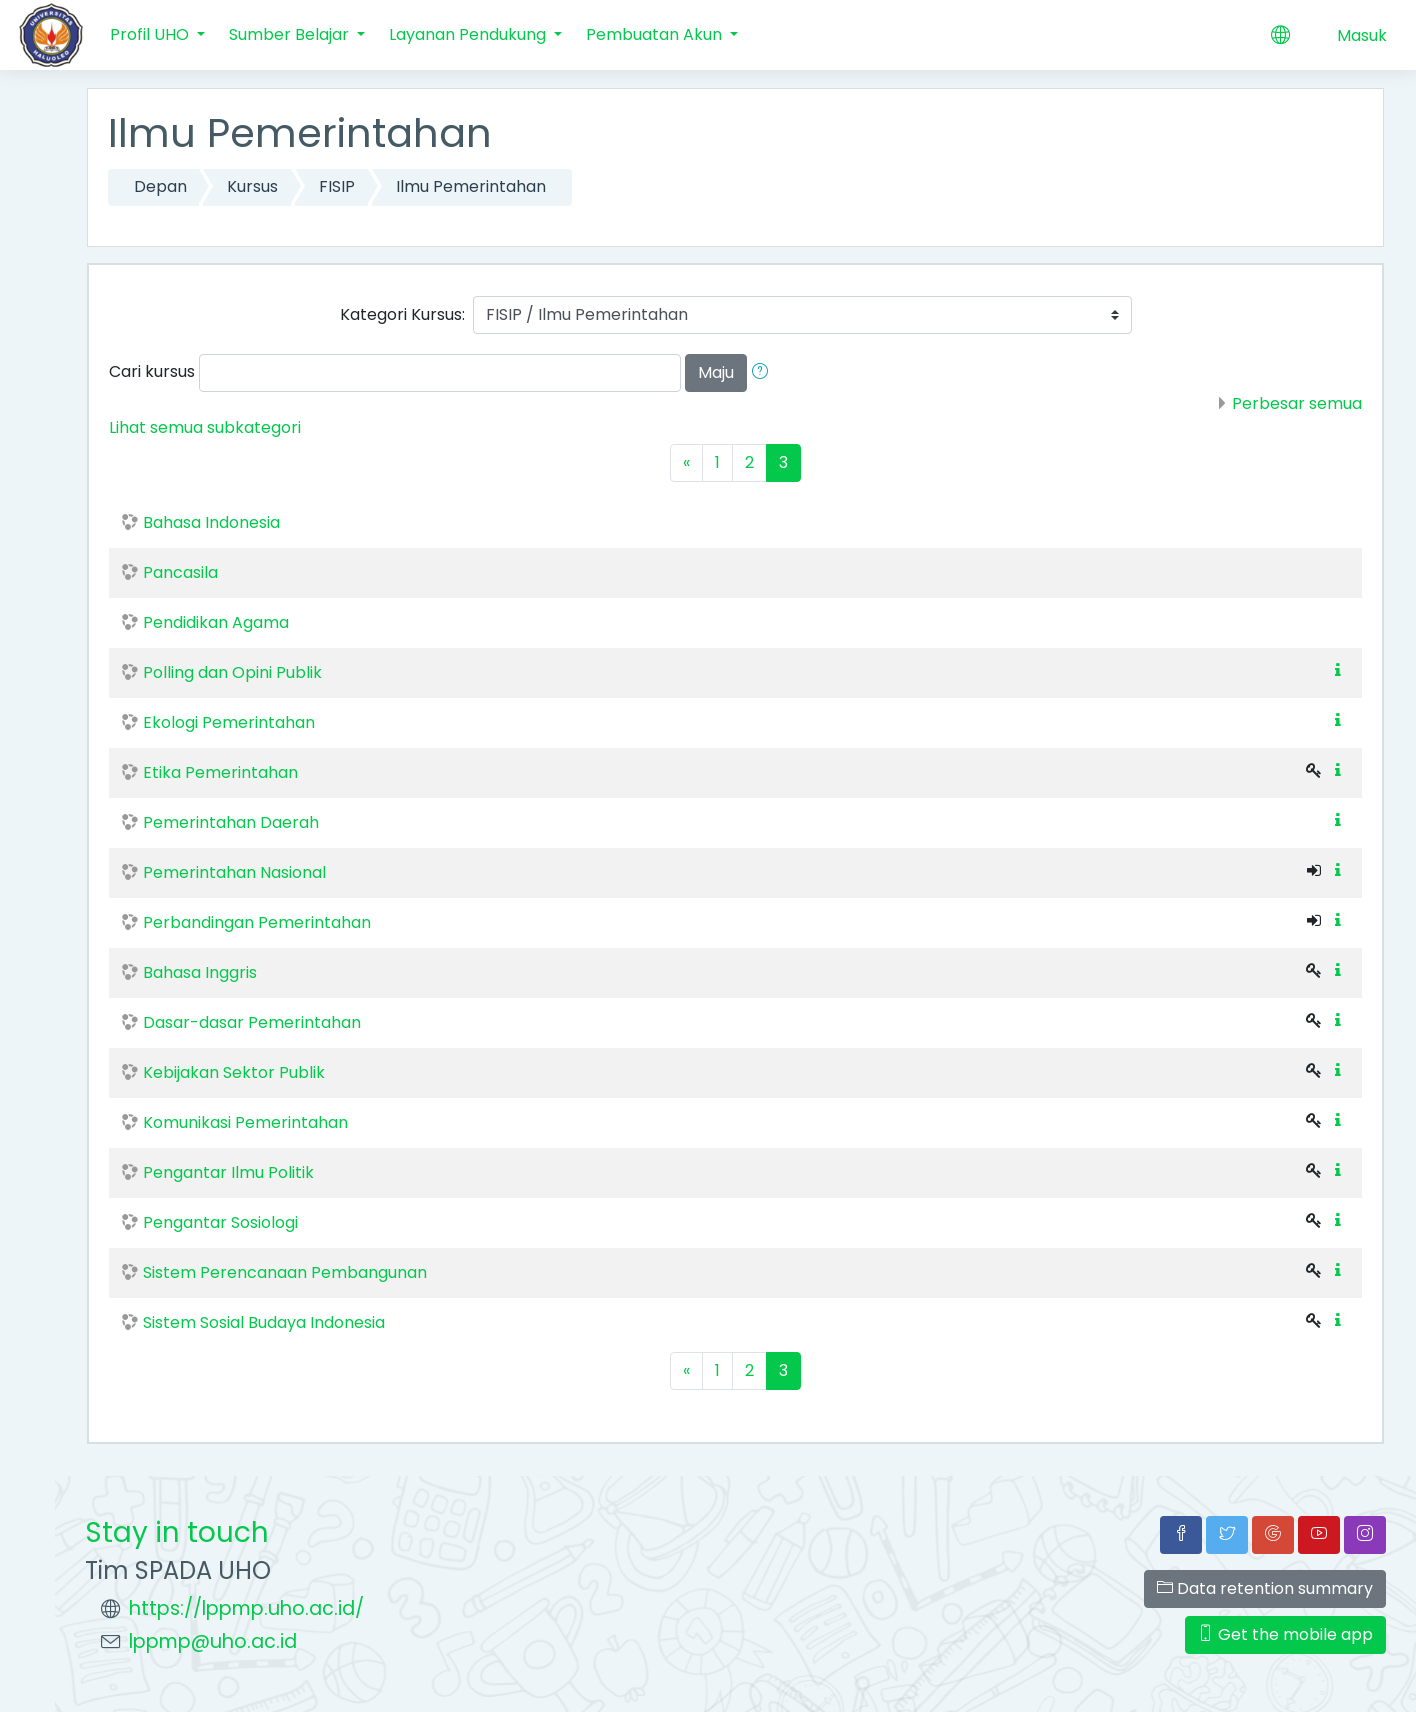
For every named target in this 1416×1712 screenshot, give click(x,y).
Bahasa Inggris (200, 972)
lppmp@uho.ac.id (213, 1641)
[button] (764, 373)
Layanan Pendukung (469, 34)
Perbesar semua (1297, 403)
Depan (160, 186)
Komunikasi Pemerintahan (245, 1122)
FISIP (337, 186)
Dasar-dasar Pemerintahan (252, 1022)
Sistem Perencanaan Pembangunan (285, 1272)
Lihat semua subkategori (205, 427)
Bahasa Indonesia (211, 522)
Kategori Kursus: (402, 314)
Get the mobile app (1285, 1634)
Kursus (252, 186)
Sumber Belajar (291, 34)
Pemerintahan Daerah (231, 822)
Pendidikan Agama (216, 622)
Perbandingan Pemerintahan (257, 922)
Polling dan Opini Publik (232, 672)
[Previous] (686, 463)
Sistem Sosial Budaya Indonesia (264, 1322)
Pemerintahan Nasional (234, 872)
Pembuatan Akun (656, 34)
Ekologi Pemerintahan (229, 722)
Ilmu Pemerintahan (471, 186)
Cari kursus (152, 371)
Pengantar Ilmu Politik (228, 1172)
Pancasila (180, 572)
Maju (716, 372)
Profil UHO (151, 34)
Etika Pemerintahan (220, 772)
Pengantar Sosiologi (220, 1222)
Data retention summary (1265, 1588)
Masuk (1362, 35)
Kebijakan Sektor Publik (234, 1072)
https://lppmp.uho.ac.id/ (246, 1608)
